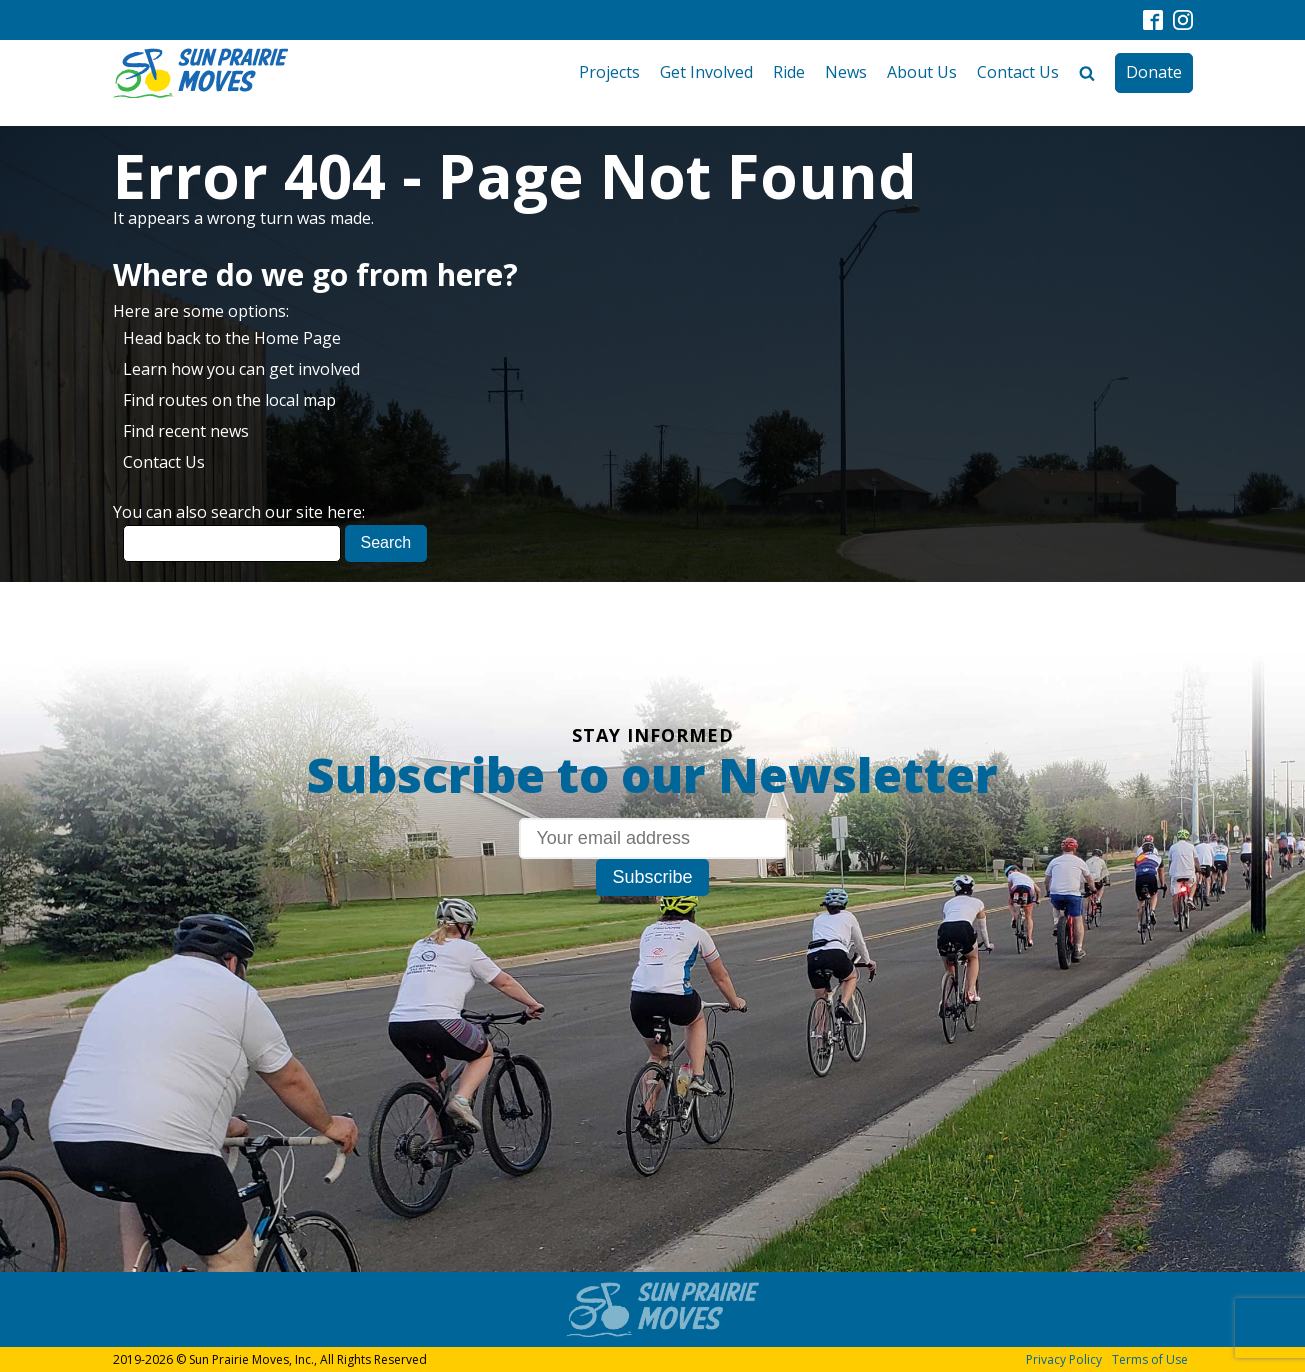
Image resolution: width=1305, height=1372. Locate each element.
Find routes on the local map (229, 400)
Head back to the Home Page (232, 338)
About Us (922, 72)
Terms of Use (1150, 1359)
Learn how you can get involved (241, 369)
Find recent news (186, 431)
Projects (609, 72)
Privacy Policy (1064, 1359)
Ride (789, 72)
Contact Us (1018, 72)
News (846, 72)
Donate (1154, 72)
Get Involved (706, 72)
